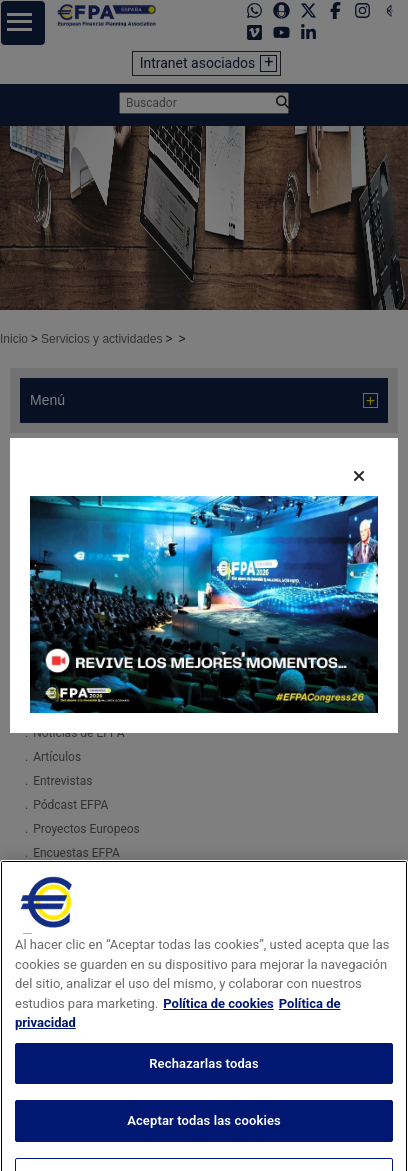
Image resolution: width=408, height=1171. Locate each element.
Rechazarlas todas (204, 1078)
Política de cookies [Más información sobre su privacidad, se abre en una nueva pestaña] (218, 1018)
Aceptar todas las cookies (204, 1135)
